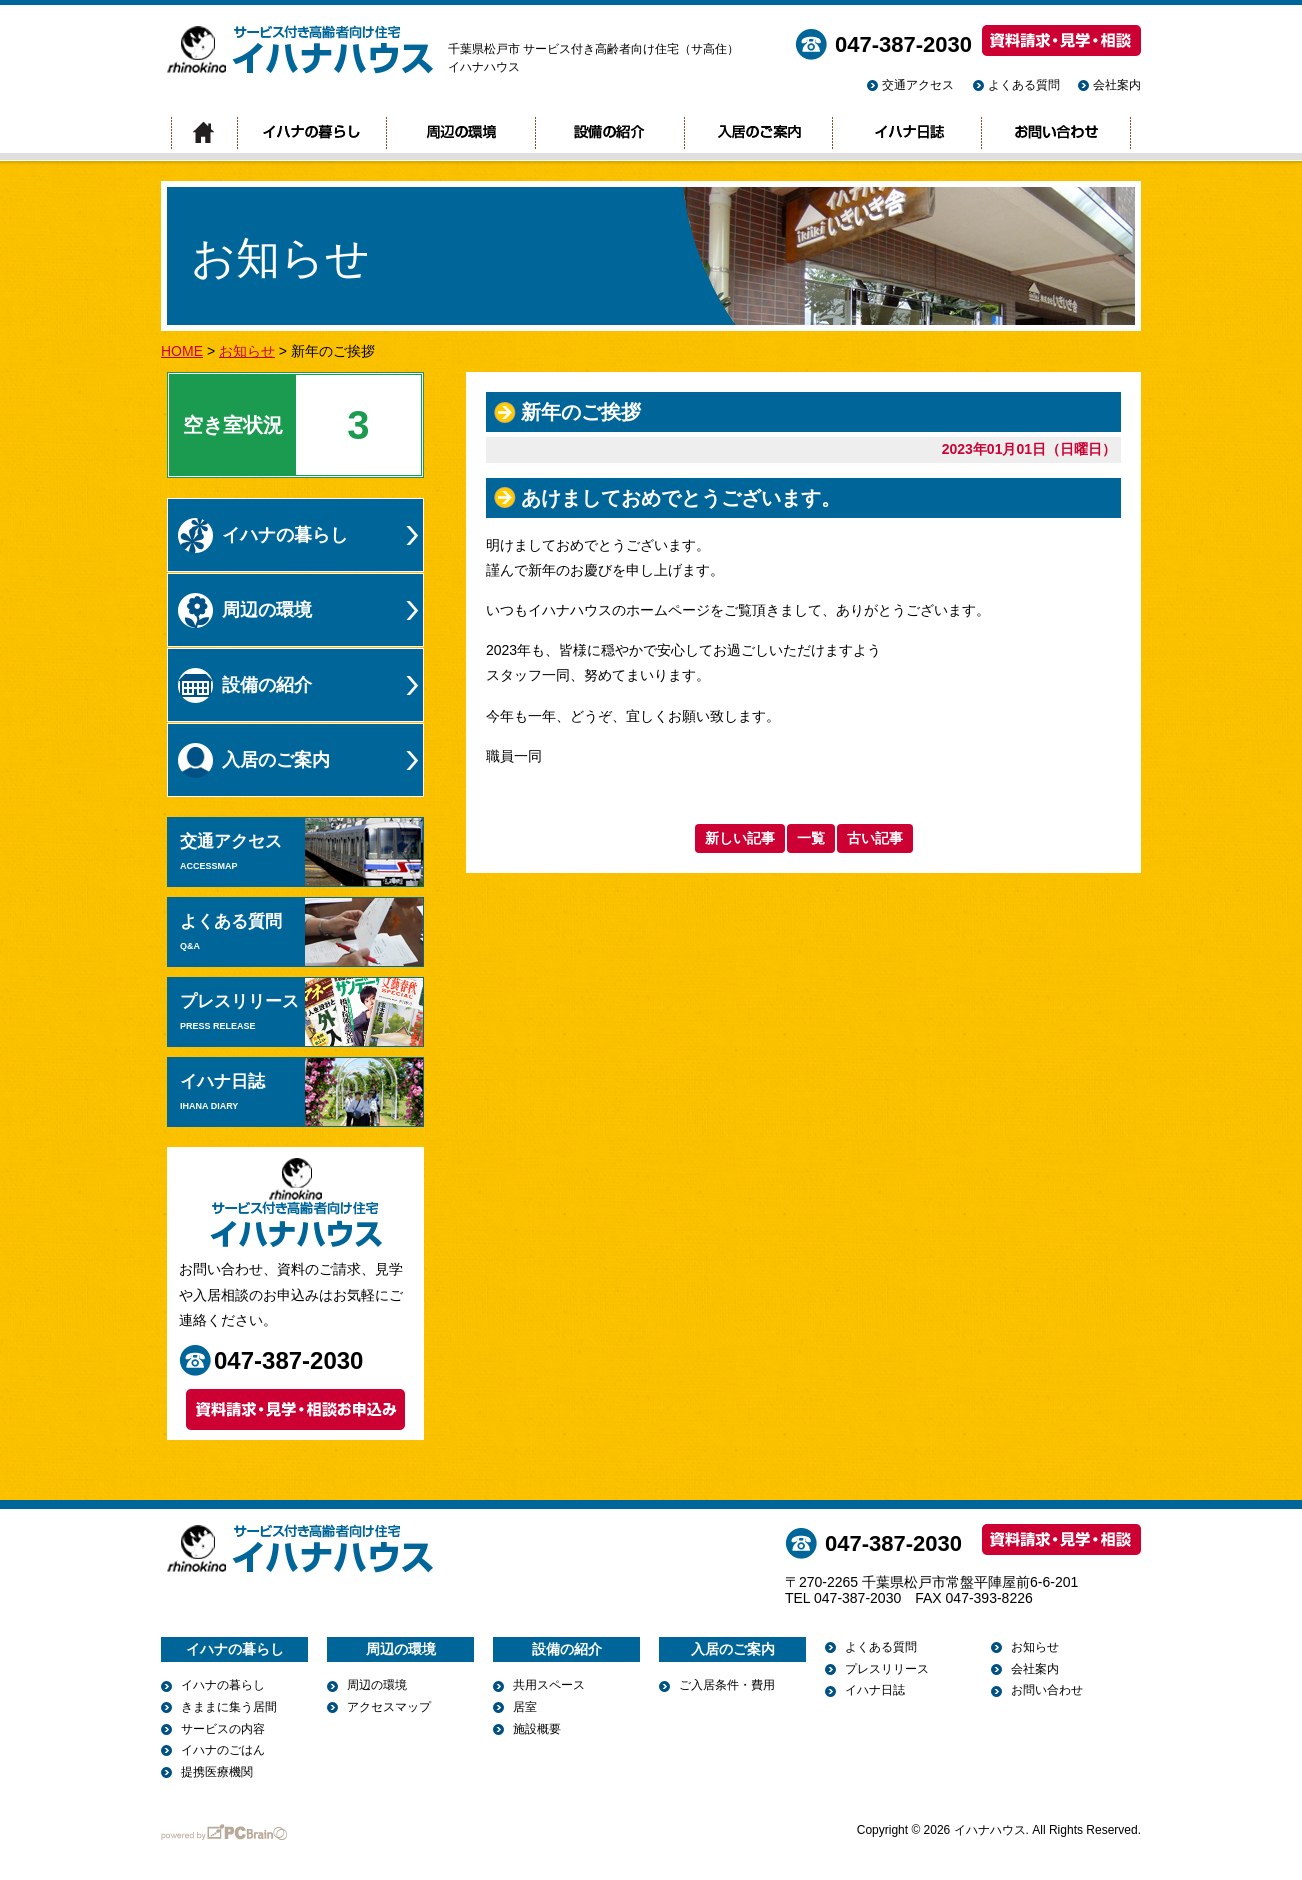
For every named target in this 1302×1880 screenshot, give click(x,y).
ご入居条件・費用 (727, 1685)
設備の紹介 (609, 133)
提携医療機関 (217, 1772)
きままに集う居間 (229, 1707)
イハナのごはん (223, 1750)
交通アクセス (918, 85)
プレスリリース (301, 1012)
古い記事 (875, 838)
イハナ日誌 (906, 133)
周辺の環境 (460, 133)
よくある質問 (1024, 85)
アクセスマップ (389, 1707)
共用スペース (549, 1685)
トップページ (204, 133)
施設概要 (537, 1729)
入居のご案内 (758, 133)
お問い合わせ (1056, 133)
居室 (525, 1707)
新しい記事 (740, 838)
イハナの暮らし (311, 133)
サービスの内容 (223, 1729)
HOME (182, 351)
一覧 (811, 838)
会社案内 (1117, 85)
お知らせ (247, 351)
